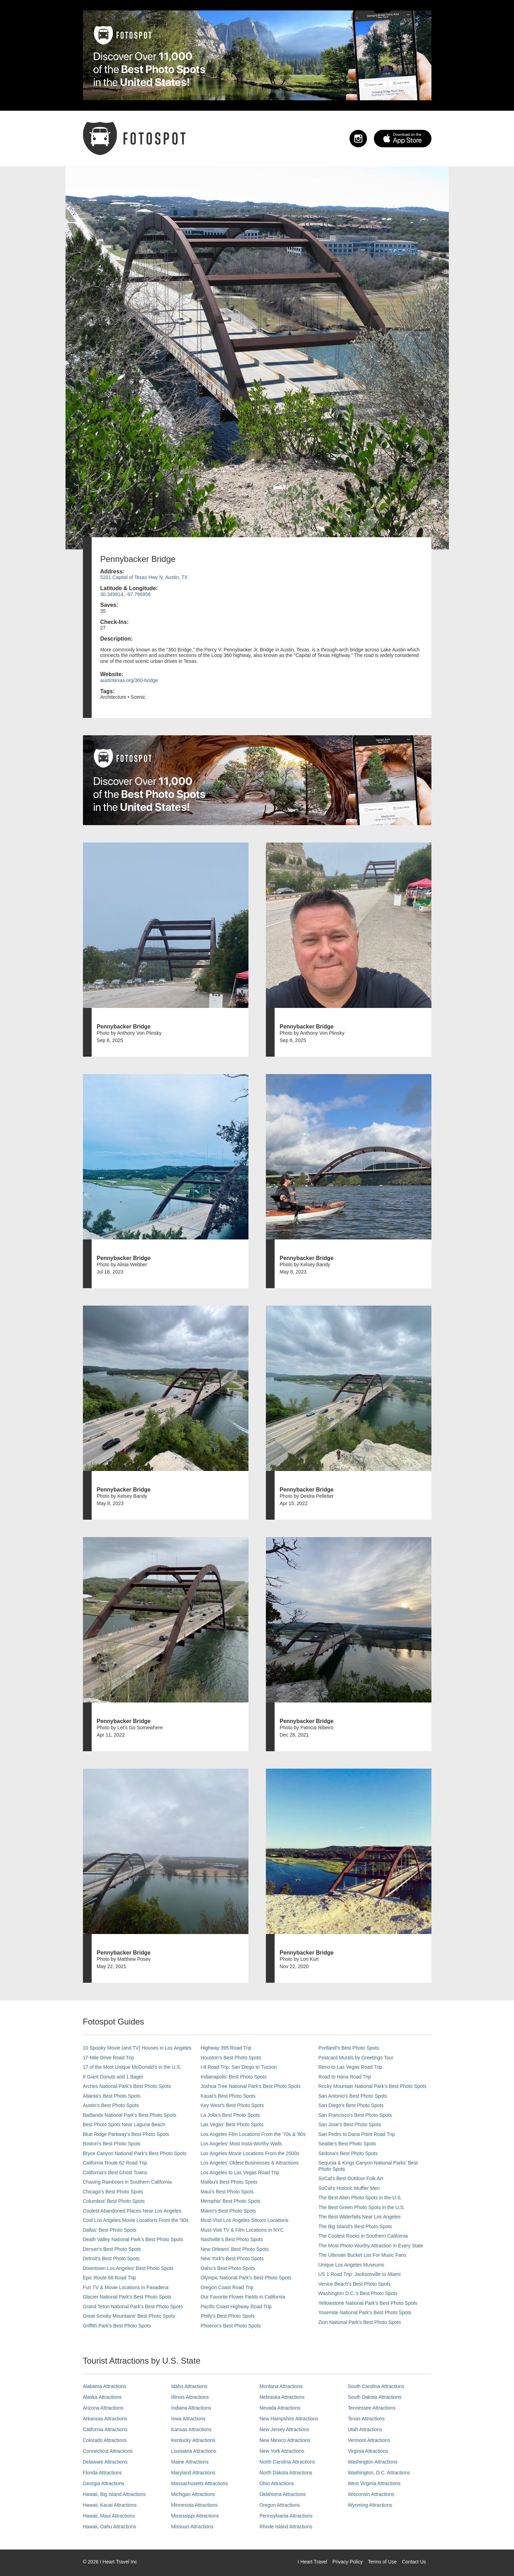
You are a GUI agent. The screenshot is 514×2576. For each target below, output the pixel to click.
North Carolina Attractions (287, 2462)
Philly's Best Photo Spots (228, 2316)
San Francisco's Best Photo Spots (355, 2115)
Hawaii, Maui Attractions (109, 2516)
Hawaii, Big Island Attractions (114, 2494)
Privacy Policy (347, 2562)
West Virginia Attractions (374, 2483)
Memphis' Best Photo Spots (231, 2201)
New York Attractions (282, 2451)
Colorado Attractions (105, 2440)
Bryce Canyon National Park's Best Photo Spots (135, 2153)
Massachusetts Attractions (199, 2483)
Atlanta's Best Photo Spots (111, 2096)
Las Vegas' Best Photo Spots (232, 2124)
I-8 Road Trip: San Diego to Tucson (239, 2067)
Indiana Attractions (191, 2408)
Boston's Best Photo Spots (111, 2143)
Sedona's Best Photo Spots (348, 2153)
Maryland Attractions (193, 2472)
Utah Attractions (365, 2429)
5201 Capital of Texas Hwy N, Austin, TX (144, 577)
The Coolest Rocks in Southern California (363, 2236)
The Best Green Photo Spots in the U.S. (362, 2207)
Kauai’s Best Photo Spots (228, 2096)
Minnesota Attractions (194, 2505)
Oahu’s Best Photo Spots (228, 2268)
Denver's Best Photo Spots (112, 2249)
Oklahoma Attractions (283, 2494)
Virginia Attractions (368, 2451)
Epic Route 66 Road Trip (109, 2277)
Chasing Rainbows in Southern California (127, 2182)
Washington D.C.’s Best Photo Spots (358, 2293)
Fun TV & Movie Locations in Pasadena (126, 2287)
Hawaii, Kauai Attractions (110, 2505)
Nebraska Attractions (282, 2397)
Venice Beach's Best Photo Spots (355, 2284)
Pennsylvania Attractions (286, 2516)
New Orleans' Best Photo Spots (235, 2249)
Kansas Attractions (191, 2429)
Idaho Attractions (189, 2386)
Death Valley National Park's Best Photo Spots (133, 2239)
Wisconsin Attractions (371, 2494)
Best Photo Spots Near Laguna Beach (124, 2124)
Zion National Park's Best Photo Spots (360, 2322)
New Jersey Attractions (284, 2429)
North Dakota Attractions (286, 2472)
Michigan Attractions (193, 2494)
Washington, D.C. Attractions (379, 2472)
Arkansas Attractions (105, 2418)
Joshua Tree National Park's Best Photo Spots (251, 2086)
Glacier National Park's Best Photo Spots (127, 2297)
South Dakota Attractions (374, 2397)
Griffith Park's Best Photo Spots (117, 2325)
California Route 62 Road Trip (115, 2163)
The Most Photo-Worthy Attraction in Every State (371, 2245)
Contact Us (414, 2562)
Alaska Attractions (102, 2397)
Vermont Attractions (369, 2440)
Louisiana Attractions (193, 2451)
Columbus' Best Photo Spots (114, 2201)
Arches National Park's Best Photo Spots (127, 2086)
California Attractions (105, 2429)
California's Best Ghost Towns (115, 2172)
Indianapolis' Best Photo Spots (234, 2077)
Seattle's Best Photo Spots (347, 2143)
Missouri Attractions (192, 2526)
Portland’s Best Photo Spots (349, 2048)
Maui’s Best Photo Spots (227, 2191)
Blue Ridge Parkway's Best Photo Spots (126, 2134)
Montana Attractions (281, 2386)
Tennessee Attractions (372, 2408)
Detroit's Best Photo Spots (111, 2258)
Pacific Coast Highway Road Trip (236, 2306)
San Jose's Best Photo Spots (350, 2124)
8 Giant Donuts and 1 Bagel (113, 2077)
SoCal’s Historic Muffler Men (349, 2188)
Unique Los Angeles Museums (351, 2265)
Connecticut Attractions (108, 2451)
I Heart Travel (312, 2562)
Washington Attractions (373, 2462)
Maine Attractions (189, 2462)
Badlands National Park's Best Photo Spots (129, 2115)
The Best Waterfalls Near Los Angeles (360, 2216)
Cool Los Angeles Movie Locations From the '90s (136, 2220)
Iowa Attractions (188, 2418)
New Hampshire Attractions (289, 2418)
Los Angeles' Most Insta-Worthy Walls (241, 2143)
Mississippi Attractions (195, 2516)
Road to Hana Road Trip (345, 2077)
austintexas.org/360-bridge (129, 680)
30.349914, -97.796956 (125, 594)
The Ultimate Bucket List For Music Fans (362, 2255)
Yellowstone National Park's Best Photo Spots (368, 2303)
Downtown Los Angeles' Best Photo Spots (128, 2268)
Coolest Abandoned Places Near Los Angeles (132, 2211)
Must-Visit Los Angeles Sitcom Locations (245, 2220)
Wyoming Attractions (370, 2505)
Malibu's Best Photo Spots (229, 2182)
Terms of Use (382, 2562)
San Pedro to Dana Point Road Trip (357, 2134)
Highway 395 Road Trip (226, 2048)
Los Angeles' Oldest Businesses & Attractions (250, 2163)
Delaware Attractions (105, 2462)
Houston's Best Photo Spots (231, 2057)
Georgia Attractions (103, 2483)
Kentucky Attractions (193, 2440)
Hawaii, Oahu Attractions (109, 2526)
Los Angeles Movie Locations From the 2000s (250, 2153)
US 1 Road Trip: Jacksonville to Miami (360, 2274)
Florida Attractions (102, 2472)
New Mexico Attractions (285, 2440)
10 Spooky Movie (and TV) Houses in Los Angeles (137, 2048)
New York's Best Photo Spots (232, 2258)
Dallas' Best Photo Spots (110, 2230)
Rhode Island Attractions (286, 2526)
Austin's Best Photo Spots (111, 2105)
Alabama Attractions (104, 2386)
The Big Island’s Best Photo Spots (355, 2226)
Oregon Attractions (280, 2505)
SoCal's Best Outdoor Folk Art (351, 2178)
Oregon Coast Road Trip (227, 2287)
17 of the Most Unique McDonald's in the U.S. (132, 2067)
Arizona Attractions (103, 2408)
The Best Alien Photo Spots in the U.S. (360, 2197)
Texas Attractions (366, 2418)
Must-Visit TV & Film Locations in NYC (242, 2230)
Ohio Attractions (277, 2483)
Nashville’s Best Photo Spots (232, 2239)
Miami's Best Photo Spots (228, 2211)
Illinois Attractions (190, 2397)
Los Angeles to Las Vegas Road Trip (240, 2172)
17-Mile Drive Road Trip (108, 2057)
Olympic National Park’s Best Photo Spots (246, 2277)
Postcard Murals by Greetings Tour (356, 2057)
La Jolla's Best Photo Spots (230, 2115)
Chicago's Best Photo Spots (113, 2191)
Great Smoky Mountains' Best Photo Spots (129, 2316)
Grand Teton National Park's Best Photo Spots (133, 2306)
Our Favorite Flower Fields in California (243, 2297)
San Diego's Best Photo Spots (351, 2105)
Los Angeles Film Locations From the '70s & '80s (253, 2134)
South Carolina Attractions (376, 2386)
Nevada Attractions (280, 2408)
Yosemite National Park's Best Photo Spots (365, 2312)
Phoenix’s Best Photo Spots (231, 2325)
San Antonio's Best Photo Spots (353, 2096)
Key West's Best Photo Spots (232, 2105)
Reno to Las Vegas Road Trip (350, 2067)
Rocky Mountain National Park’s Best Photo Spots (373, 2086)
